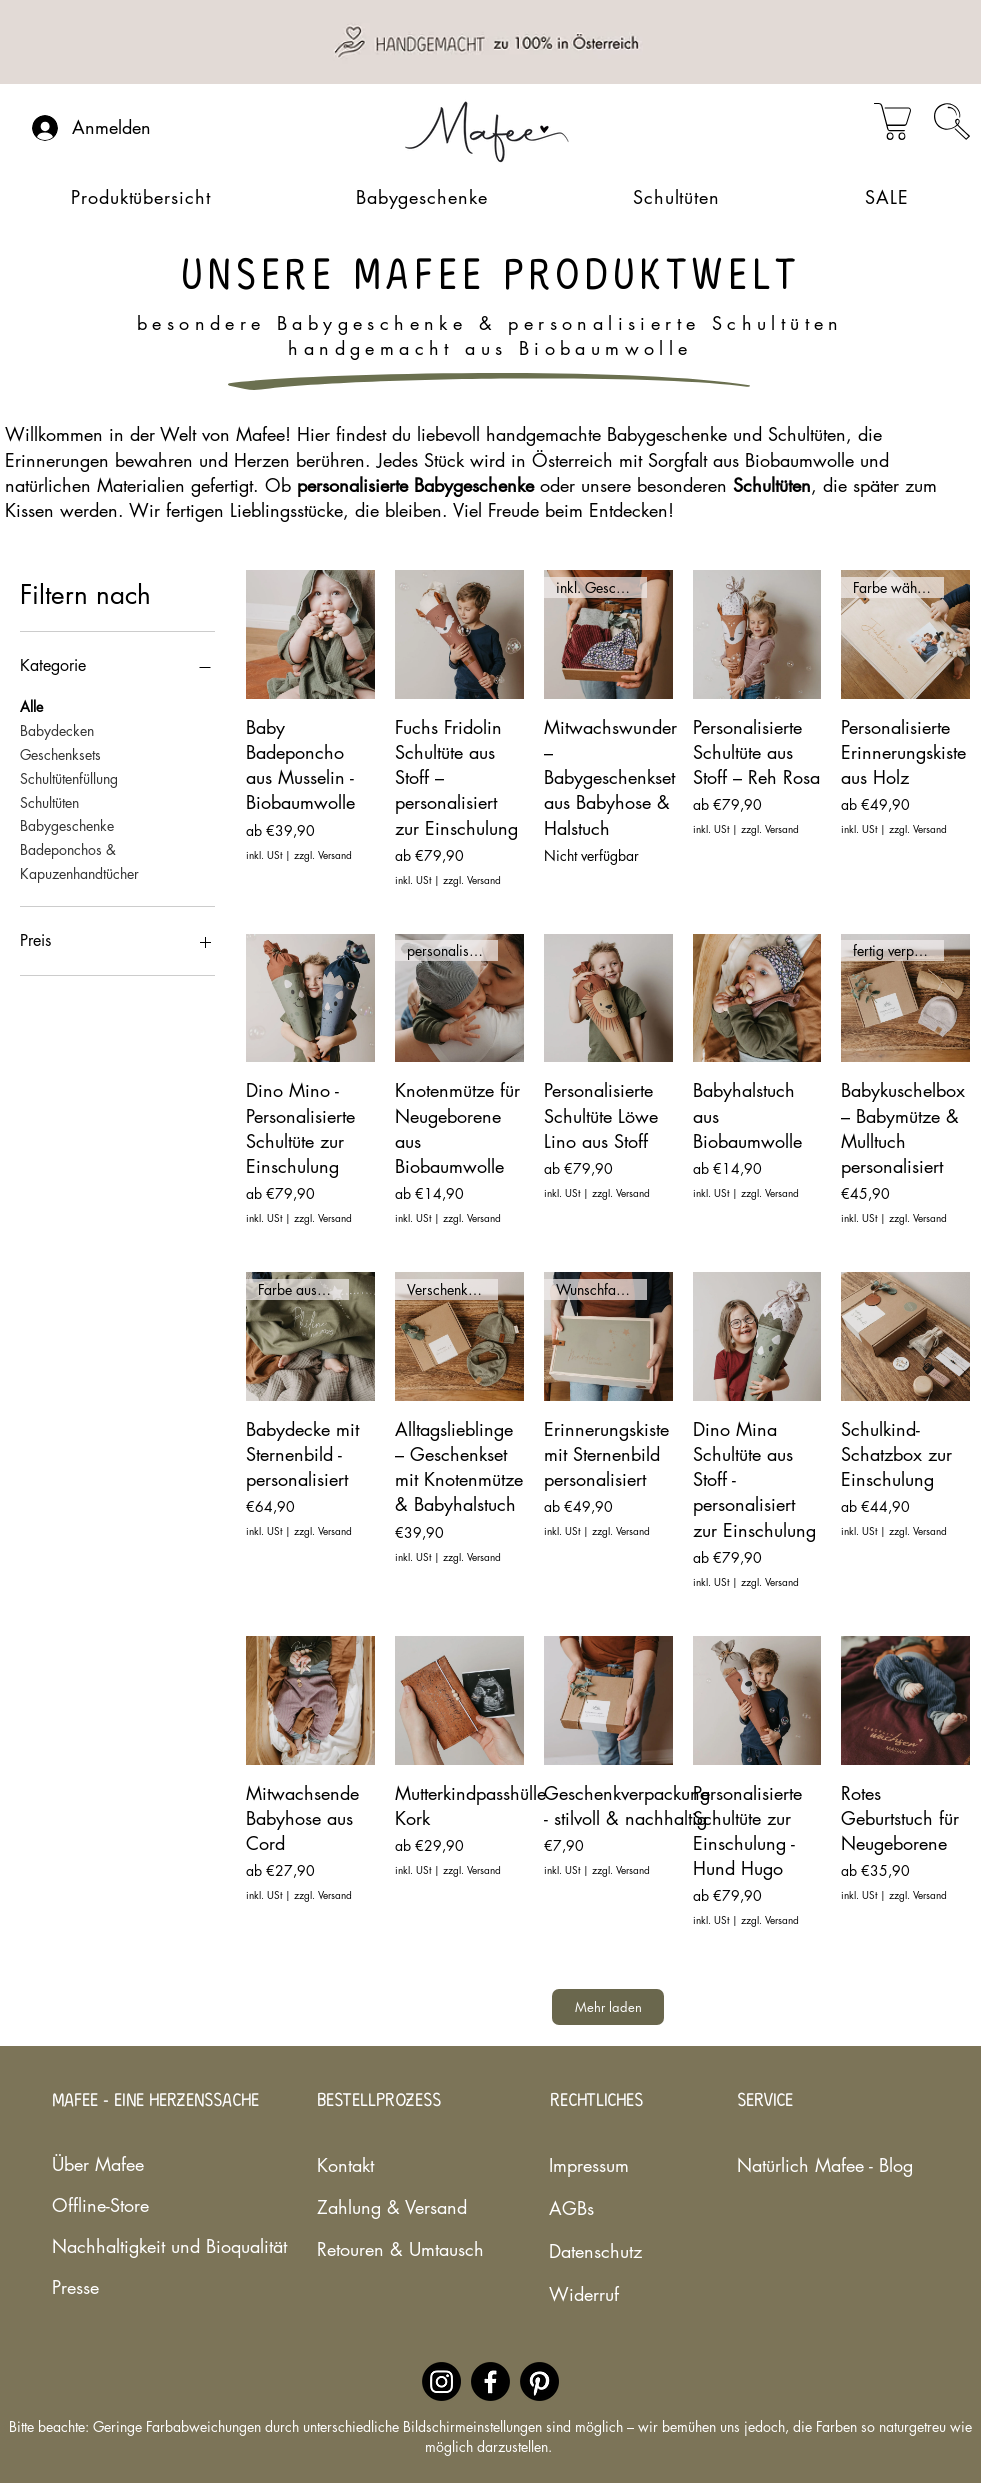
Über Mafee (98, 2164)
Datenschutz (595, 2251)
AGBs (571, 2208)
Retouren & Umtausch (387, 2249)
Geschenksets (60, 753)
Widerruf (584, 2294)
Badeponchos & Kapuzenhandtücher (79, 860)
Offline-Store (100, 2205)
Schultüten (49, 801)
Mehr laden (608, 2007)
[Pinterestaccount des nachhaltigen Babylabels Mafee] (539, 2381)
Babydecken (57, 729)
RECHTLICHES (596, 2101)
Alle (31, 705)
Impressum (589, 2165)
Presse (75, 2287)
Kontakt (345, 2165)
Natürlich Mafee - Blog (796, 2165)
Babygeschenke (67, 824)
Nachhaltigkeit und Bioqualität (111, 2246)
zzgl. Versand (323, 855)
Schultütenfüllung (69, 777)
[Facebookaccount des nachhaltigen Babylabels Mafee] (490, 2381)
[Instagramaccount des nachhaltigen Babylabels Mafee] (441, 2381)
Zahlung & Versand (387, 2207)
